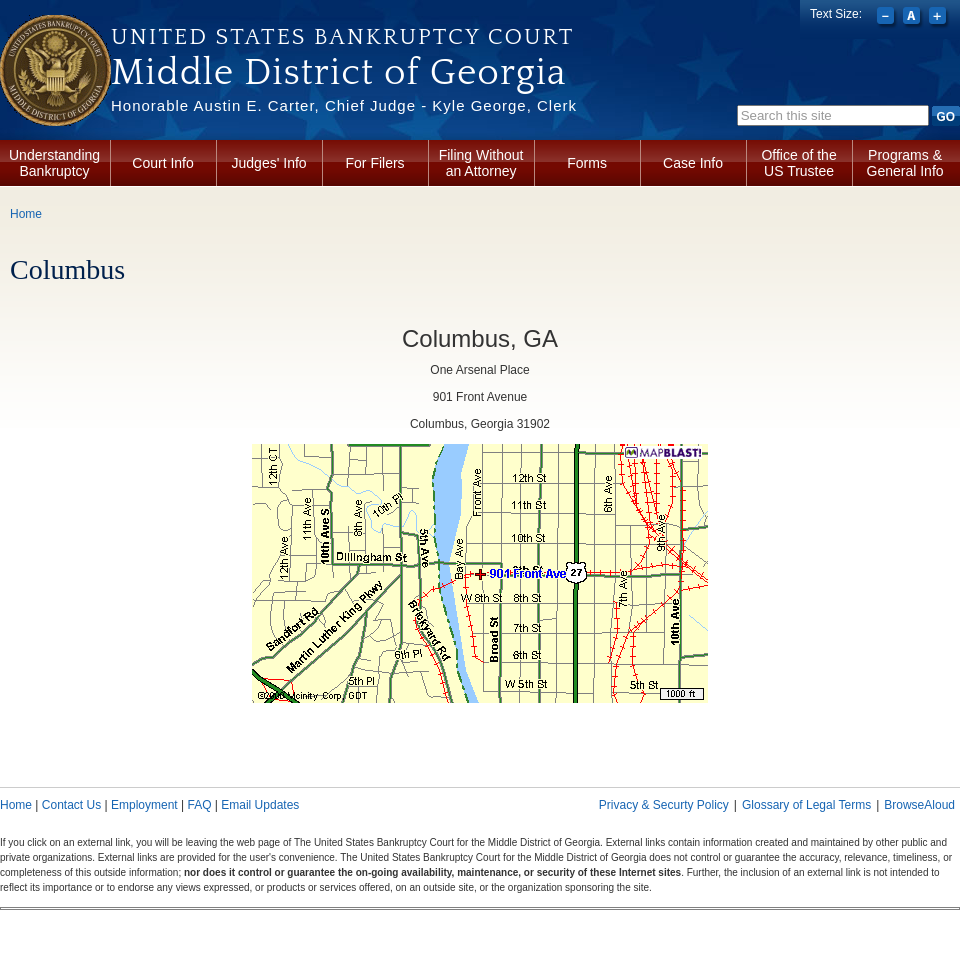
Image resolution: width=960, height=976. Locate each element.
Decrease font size (887, 18)
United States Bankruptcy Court (342, 37)
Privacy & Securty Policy (664, 805)
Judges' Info (269, 163)
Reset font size (913, 18)
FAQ (199, 805)
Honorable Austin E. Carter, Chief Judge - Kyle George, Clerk (344, 105)
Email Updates (260, 805)
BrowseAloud (919, 805)
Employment (144, 805)
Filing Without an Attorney (481, 163)
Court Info (162, 163)
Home (26, 214)
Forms (587, 163)
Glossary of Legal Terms (806, 805)
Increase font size (939, 18)
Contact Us (71, 805)
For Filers (375, 163)
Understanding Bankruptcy (54, 163)
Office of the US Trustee (798, 163)
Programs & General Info (905, 163)
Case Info (693, 163)
